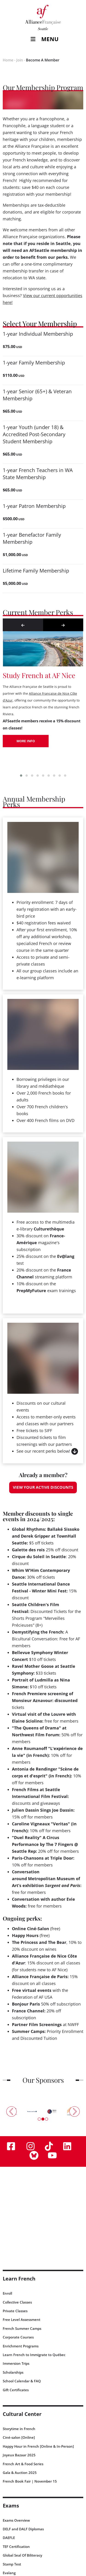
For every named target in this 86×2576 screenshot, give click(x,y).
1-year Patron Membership (34, 506)
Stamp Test (12, 2564)
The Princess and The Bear (39, 1942)
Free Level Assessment (21, 2319)
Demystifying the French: (38, 1632)
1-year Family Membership (34, 362)
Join (19, 60)
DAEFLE (9, 2537)
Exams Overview (16, 2520)
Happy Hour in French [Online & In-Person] (38, 2446)
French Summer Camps (22, 2328)
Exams (11, 2505)
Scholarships (13, 2372)
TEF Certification (16, 2546)
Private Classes (15, 2310)
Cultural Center (22, 2414)
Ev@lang (65, 1256)
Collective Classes (17, 2302)
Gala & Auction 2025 (20, 2472)
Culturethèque (49, 1229)
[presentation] (23, 624)
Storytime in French (19, 2428)
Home (8, 60)
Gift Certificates (16, 2389)
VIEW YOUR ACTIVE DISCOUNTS (43, 1485)
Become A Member (42, 60)
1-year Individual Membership (38, 333)
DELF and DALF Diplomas (23, 2529)
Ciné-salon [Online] (19, 2437)
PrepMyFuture (31, 1290)
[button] (21, 775)
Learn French (19, 2278)
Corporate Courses (18, 2337)
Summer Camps (28, 2031)
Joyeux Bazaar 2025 (19, 2455)
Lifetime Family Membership (36, 570)
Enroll (7, 2293)
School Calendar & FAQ (22, 2381)
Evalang (9, 2572)
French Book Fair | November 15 (30, 2481)
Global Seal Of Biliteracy (22, 2555)
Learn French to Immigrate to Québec (34, 2354)
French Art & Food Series (23, 2463)
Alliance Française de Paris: (40, 1976)
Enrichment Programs (21, 2346)
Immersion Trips (16, 2363)
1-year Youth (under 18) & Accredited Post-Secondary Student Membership (34, 434)
